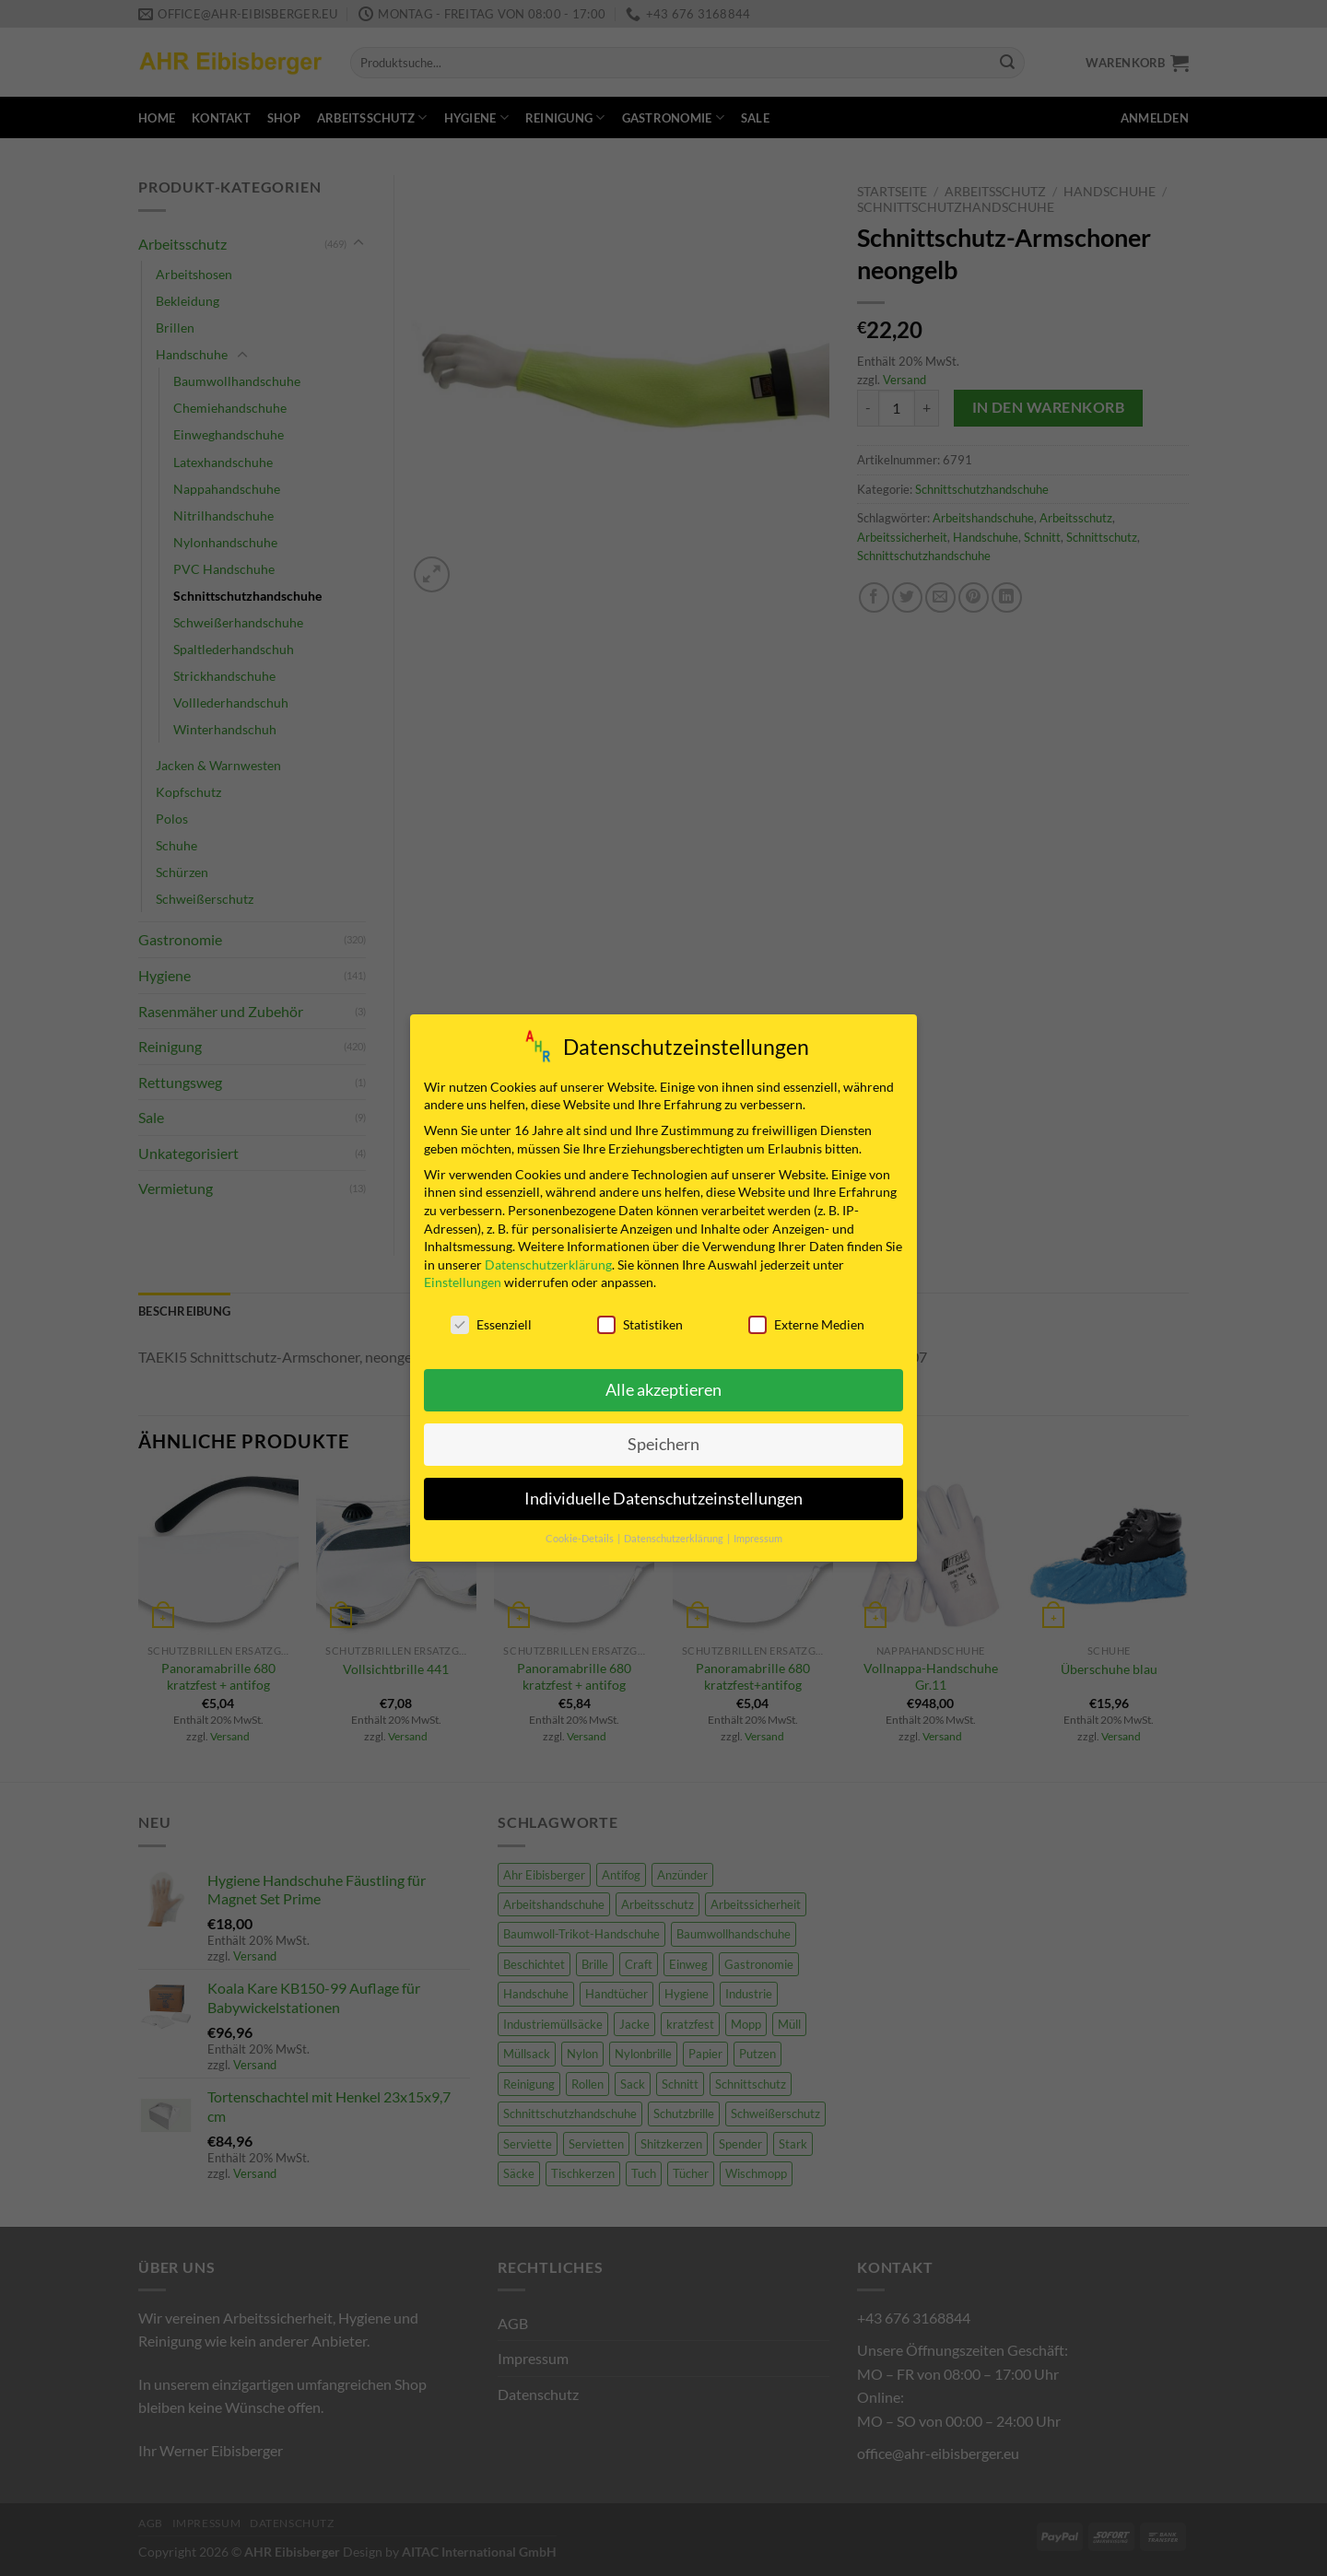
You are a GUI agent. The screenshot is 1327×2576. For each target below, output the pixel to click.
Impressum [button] (758, 1538)
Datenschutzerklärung (548, 1264)
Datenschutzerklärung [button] (674, 1538)
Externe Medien (806, 1324)
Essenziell (491, 1324)
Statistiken (640, 1324)
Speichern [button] (663, 1444)
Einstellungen (462, 1282)
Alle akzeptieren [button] (663, 1389)
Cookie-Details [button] (581, 1538)
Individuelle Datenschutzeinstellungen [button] (663, 1498)
